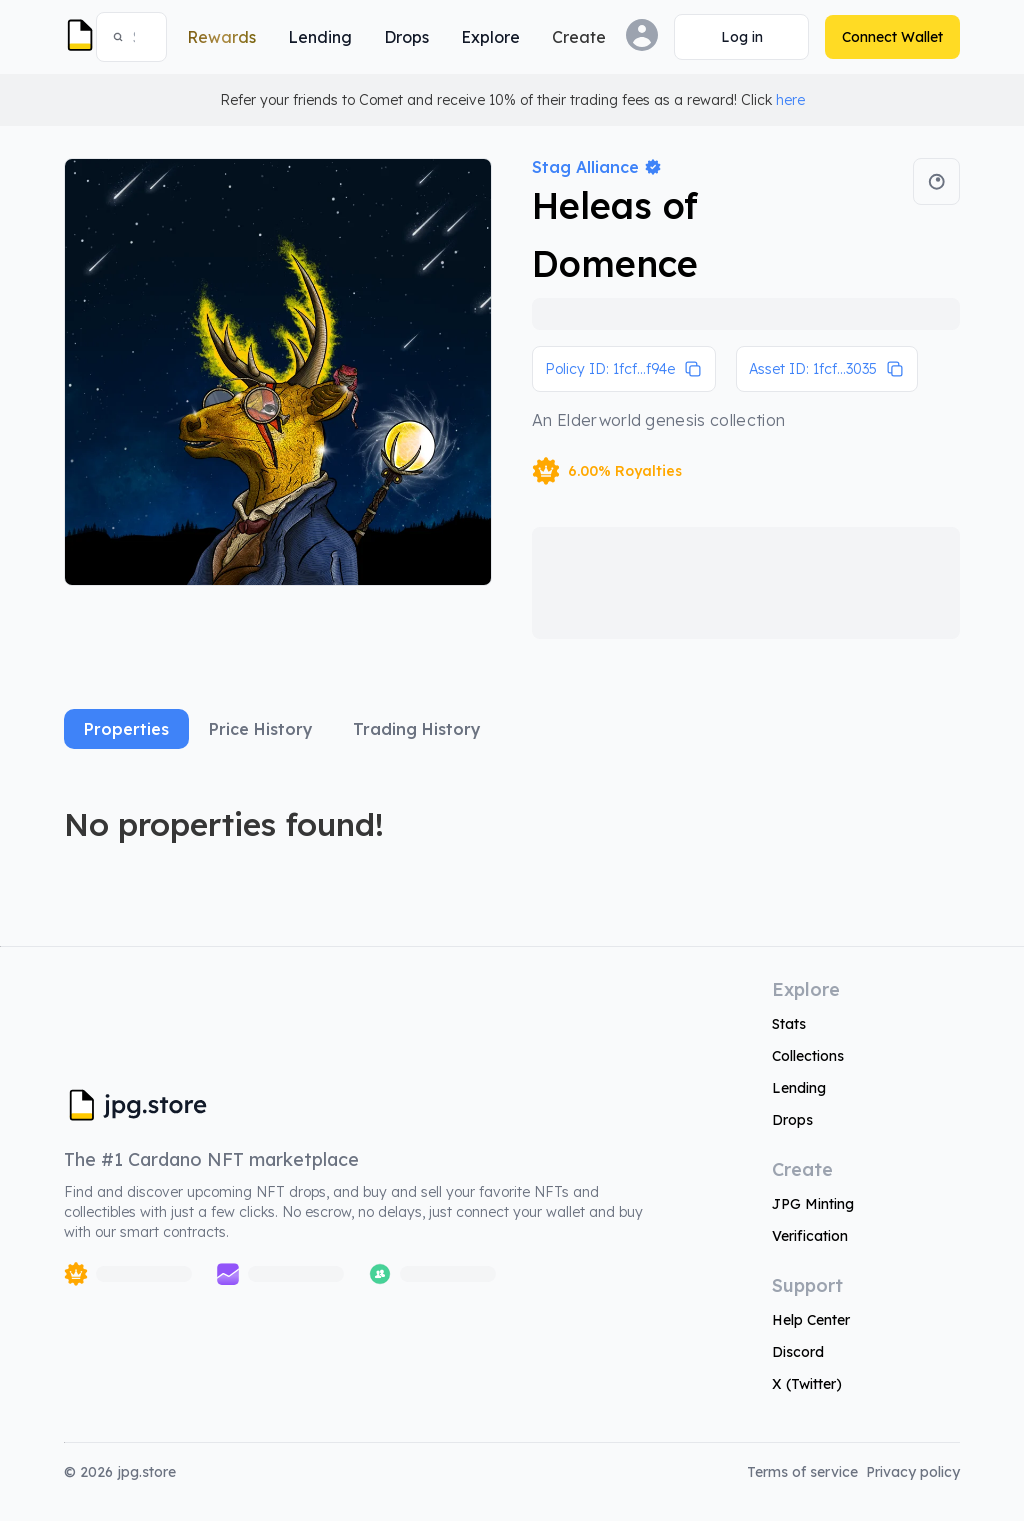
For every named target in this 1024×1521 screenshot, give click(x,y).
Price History (261, 729)
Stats (789, 1024)
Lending (799, 1088)
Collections (808, 1056)
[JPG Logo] (76, 37)
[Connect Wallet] (741, 37)
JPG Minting (813, 1204)
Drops (792, 1120)
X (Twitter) (807, 1384)
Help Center (811, 1320)
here (790, 100)
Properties (126, 729)
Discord (798, 1352)
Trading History (417, 729)
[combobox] (141, 37)
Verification (810, 1236)
